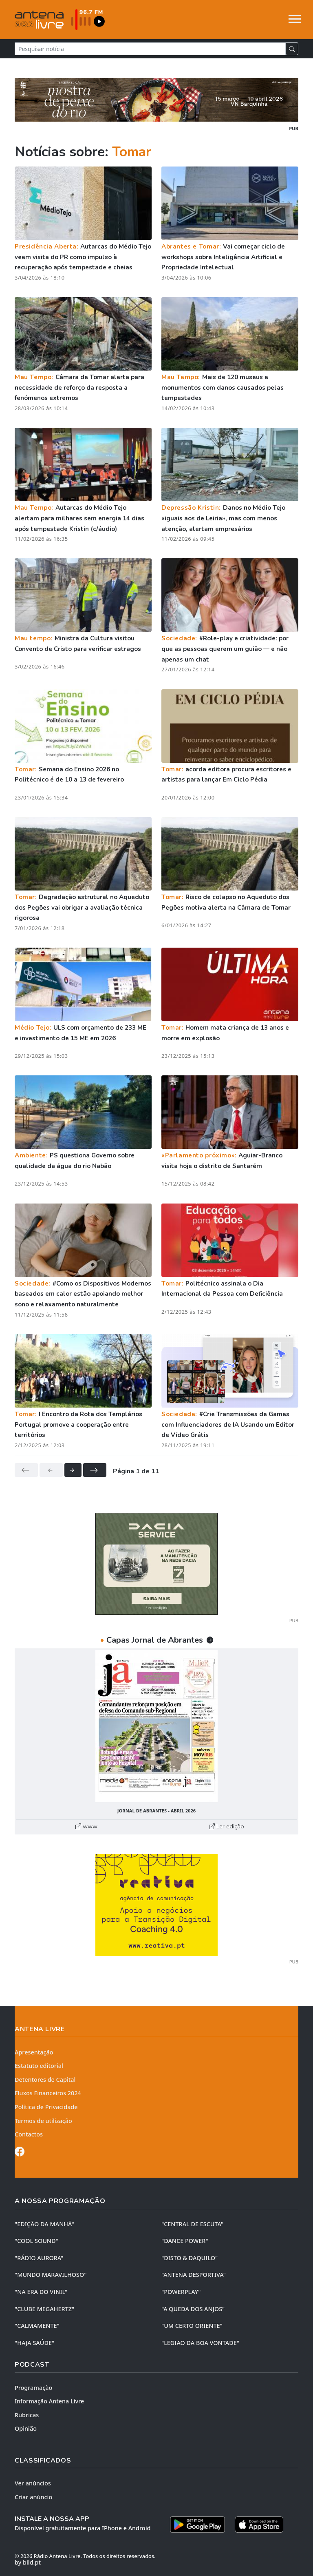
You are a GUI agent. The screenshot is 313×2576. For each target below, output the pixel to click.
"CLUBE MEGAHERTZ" (44, 2309)
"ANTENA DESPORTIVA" (193, 2274)
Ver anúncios (33, 2483)
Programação (33, 2388)
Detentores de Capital (45, 2079)
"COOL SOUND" (36, 2241)
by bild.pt (28, 2562)
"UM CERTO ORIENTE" (192, 2326)
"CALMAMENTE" (37, 2326)
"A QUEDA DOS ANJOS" (193, 2309)
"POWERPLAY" (181, 2292)
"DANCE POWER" (184, 2241)
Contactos (29, 2134)
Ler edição (226, 1826)
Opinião (26, 2428)
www (86, 1826)
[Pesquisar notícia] (150, 48)
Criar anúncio (33, 2497)
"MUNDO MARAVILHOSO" (50, 2274)
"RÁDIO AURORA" (39, 2258)
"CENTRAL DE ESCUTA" (192, 2224)
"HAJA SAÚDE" (34, 2343)
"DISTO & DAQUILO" (189, 2258)
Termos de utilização (43, 2121)
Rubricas (27, 2415)
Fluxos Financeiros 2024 (48, 2093)
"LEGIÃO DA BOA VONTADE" (200, 2343)
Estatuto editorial (39, 2066)
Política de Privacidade (46, 2107)
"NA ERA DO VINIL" (41, 2292)
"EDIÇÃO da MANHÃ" (44, 2224)
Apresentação (34, 2052)
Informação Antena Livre (49, 2401)
